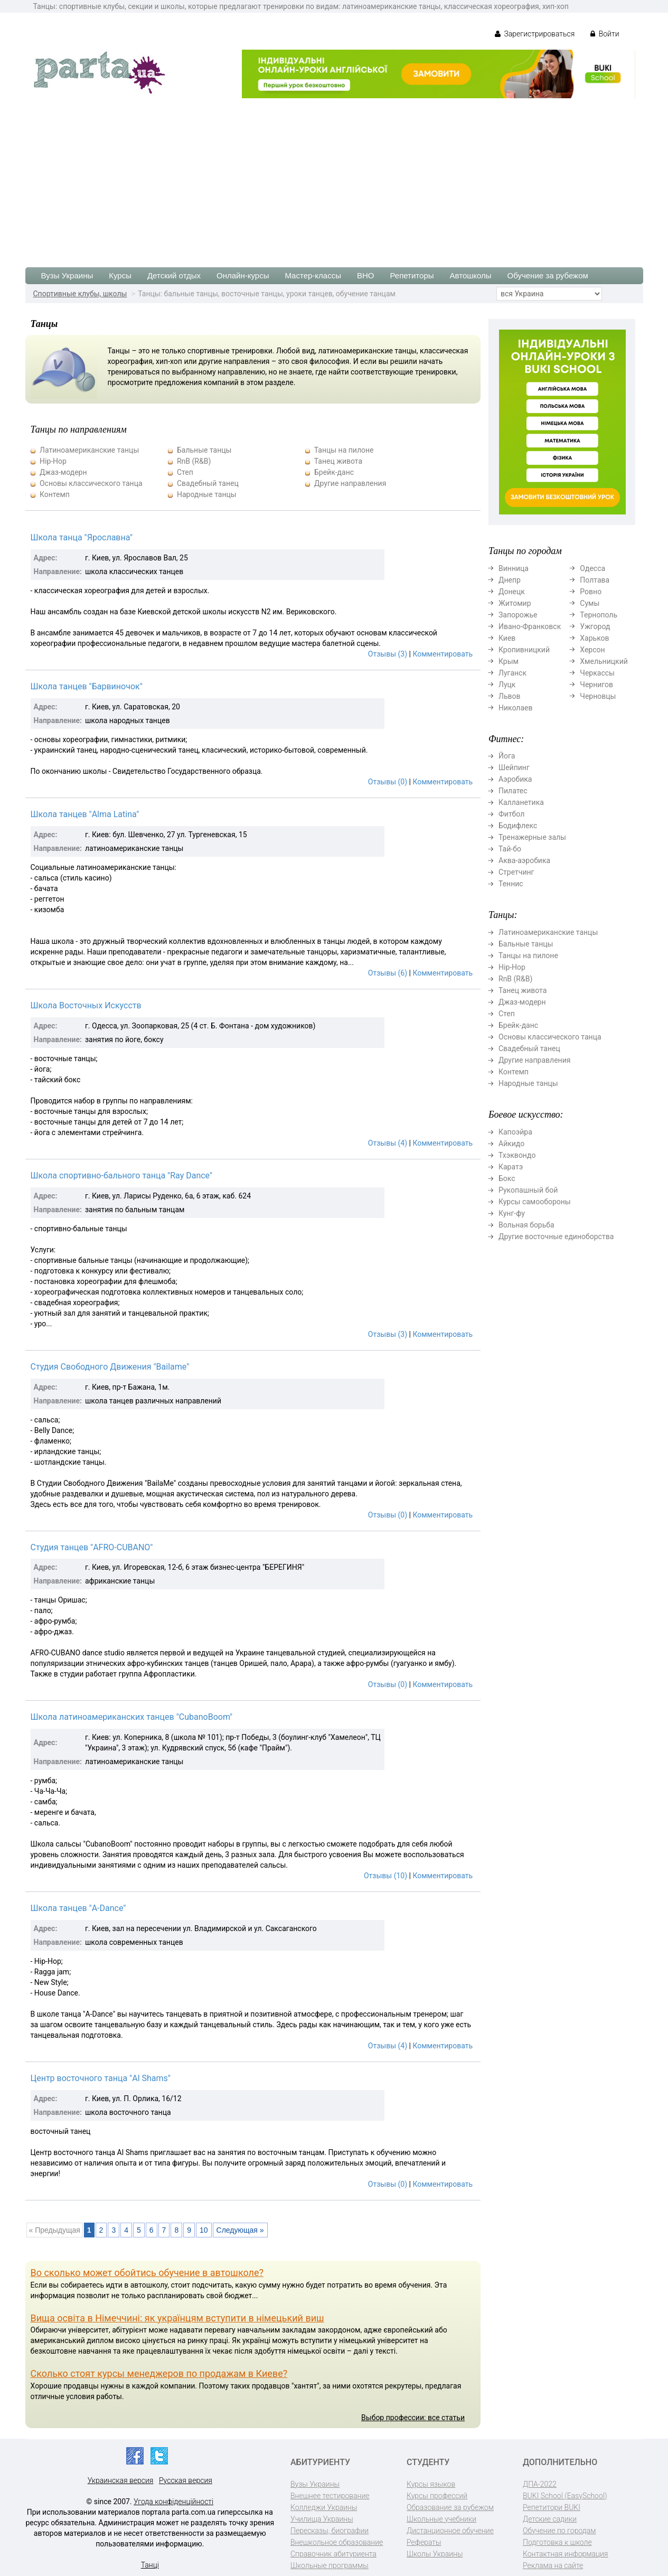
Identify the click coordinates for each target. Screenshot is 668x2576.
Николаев (515, 708)
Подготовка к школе (557, 2542)
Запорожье (517, 615)
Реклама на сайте (553, 2565)
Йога (506, 756)
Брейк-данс (334, 472)
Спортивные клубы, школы (80, 293)
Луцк (506, 684)
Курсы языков (431, 2484)
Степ (185, 472)
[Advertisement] (334, 177)
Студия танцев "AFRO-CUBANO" (92, 1547)
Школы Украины (435, 2554)
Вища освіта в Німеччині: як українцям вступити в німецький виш (177, 2318)
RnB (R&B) (194, 461)
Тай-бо (509, 849)
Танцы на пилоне (344, 450)
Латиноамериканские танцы (89, 450)
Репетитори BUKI (551, 2507)
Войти (604, 34)
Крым (508, 661)
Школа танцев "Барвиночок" (87, 686)
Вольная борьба (526, 1225)
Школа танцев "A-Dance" (78, 1908)
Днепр (509, 580)
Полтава (594, 580)
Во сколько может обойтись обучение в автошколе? (147, 2272)
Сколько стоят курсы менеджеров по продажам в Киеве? (159, 2373)
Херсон (592, 649)
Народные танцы (207, 494)
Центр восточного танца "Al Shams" (101, 2078)
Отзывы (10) (385, 1875)
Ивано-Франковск (529, 626)
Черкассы (597, 673)
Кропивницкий (524, 649)
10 (204, 2230)
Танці (150, 2565)
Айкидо (511, 1143)
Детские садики (550, 2519)
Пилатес (513, 790)
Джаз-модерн (63, 472)
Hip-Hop (53, 461)
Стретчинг (516, 872)
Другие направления (350, 483)
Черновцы (598, 696)
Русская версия (185, 2480)
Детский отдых (174, 275)
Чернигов (596, 684)
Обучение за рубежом (547, 275)
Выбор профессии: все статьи (413, 2417)
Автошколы (471, 275)
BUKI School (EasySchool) (565, 2495)
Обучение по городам (559, 2530)
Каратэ (510, 1167)
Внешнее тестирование (330, 2495)
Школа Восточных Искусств (86, 1005)
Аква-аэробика (524, 860)
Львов (509, 696)
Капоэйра (515, 1132)
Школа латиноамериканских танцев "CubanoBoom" (132, 1717)
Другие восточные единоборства (556, 1236)
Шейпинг (514, 767)
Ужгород (595, 626)
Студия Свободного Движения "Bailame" (110, 1367)
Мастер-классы (313, 275)
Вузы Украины (67, 275)
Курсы (120, 275)
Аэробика (515, 779)
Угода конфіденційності (173, 2501)
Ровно (590, 591)
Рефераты (424, 2542)
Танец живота (338, 461)
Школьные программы (329, 2565)
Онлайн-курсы (243, 275)
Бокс (506, 1178)
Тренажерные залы (532, 837)
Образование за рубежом (450, 2507)
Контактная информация (565, 2554)
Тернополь (598, 615)
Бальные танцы (204, 450)
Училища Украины (321, 2519)
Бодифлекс (517, 825)
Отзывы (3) (387, 654)
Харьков (594, 638)
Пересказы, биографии (329, 2530)
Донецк (511, 591)
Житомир (514, 603)
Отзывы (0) (387, 782)
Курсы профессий (437, 2495)
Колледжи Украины (323, 2507)
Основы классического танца (91, 483)
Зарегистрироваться (535, 34)
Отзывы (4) (387, 1143)
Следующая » (240, 2230)
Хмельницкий (603, 661)
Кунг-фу (511, 1213)
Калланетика (521, 802)
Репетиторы (412, 275)
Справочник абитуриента (333, 2554)
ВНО (365, 275)
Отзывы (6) (387, 973)
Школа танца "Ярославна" (82, 537)
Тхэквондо (516, 1155)
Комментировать (442, 654)
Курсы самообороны (534, 1201)
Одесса (592, 568)
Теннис (510, 883)
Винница (513, 568)
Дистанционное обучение (450, 2530)
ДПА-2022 (540, 2484)
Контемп (55, 494)
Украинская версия (121, 2480)
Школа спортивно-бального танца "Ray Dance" (122, 1175)
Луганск (512, 673)
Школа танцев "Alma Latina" (85, 814)
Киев (506, 638)
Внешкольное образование (336, 2542)
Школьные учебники (441, 2519)
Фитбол (511, 814)
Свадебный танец (208, 483)
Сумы (589, 603)
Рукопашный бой (528, 1190)
